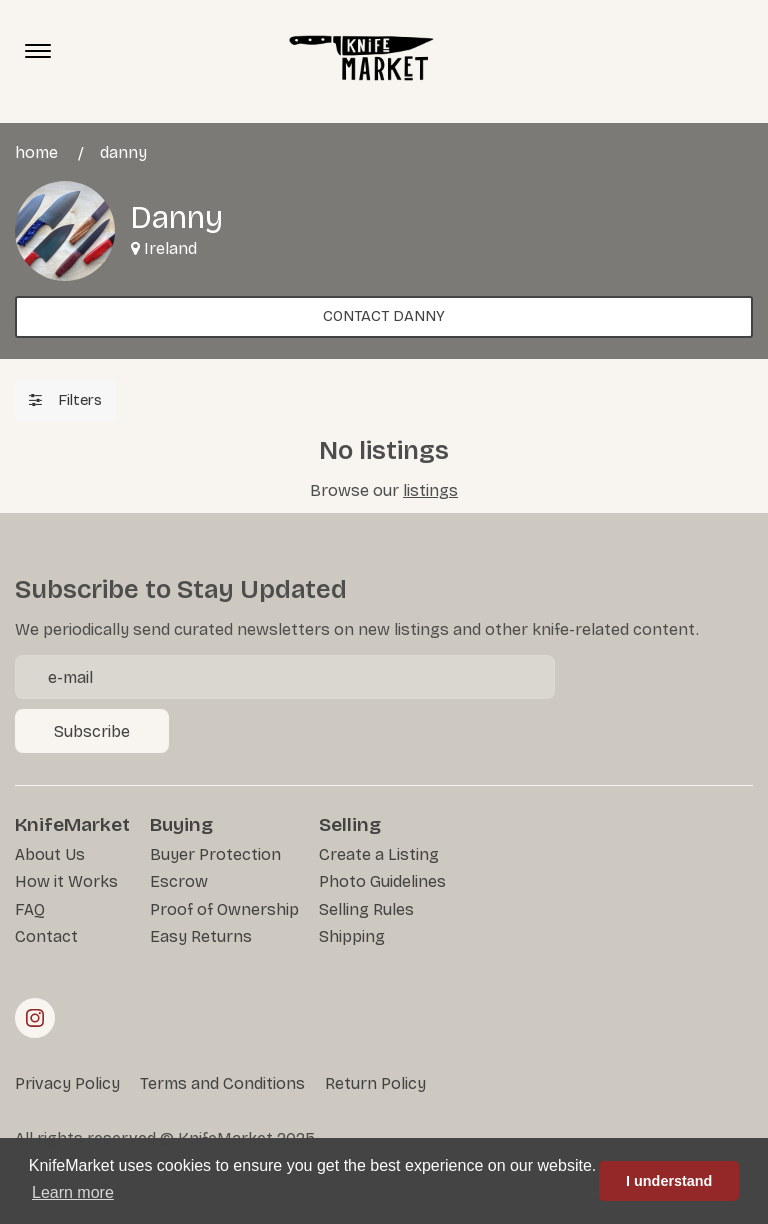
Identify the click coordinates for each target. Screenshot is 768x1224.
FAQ (30, 909)
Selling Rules (366, 909)
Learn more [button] (73, 1192)
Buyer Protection (215, 854)
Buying (181, 824)
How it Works (66, 881)
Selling (350, 824)
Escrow (179, 881)
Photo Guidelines (382, 881)
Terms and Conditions (222, 1083)
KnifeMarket (72, 824)
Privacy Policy (67, 1083)
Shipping (352, 936)
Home (36, 152)
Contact (46, 936)
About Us (50, 854)
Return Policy (375, 1083)
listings (430, 490)
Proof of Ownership (224, 909)
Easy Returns (201, 936)
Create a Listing (379, 854)
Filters (65, 400)
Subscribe (92, 731)
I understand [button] (669, 1181)
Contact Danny (384, 316)
